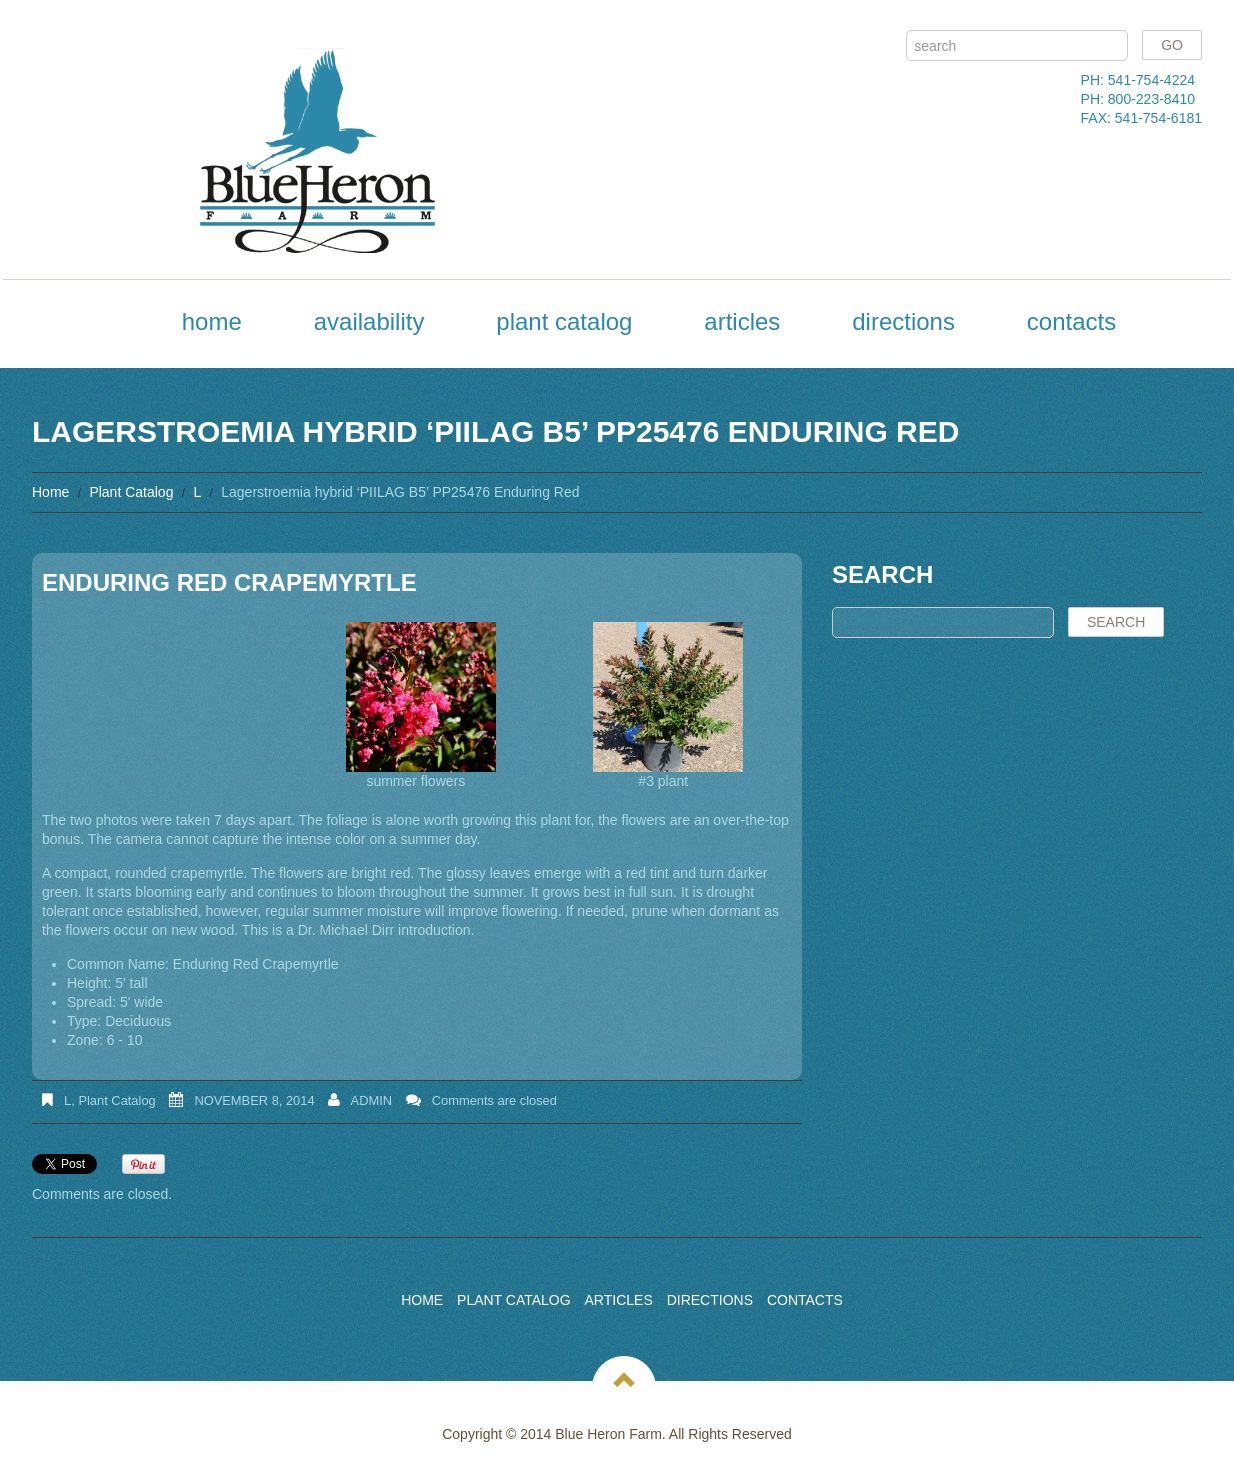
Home (212, 321)
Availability (369, 321)
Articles (742, 321)
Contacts (1071, 321)
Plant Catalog (564, 321)
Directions (903, 321)
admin (372, 1100)
